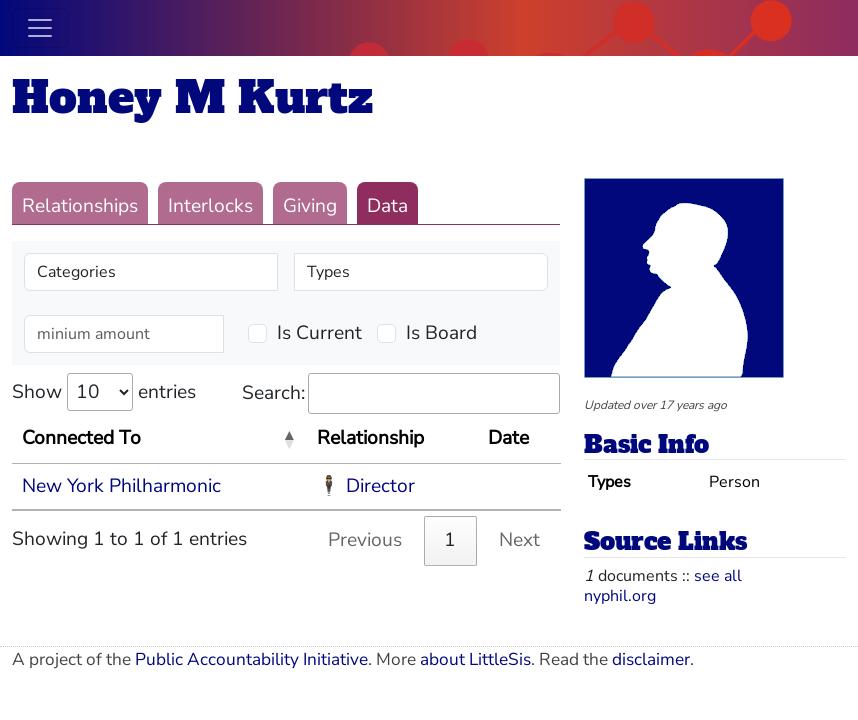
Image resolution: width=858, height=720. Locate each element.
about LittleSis (475, 659)
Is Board (441, 333)
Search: (401, 393)
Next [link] (519, 540)
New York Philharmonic (121, 486)
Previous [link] (365, 540)
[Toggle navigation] (40, 28)
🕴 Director (366, 486)
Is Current (319, 333)
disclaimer (651, 659)
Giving (310, 206)
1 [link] (450, 540)
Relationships (80, 206)
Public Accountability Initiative (251, 659)
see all (718, 576)
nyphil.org (620, 596)
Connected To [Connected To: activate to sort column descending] (81, 438)
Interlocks (210, 206)
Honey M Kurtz (192, 97)
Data (387, 206)
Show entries (104, 392)
